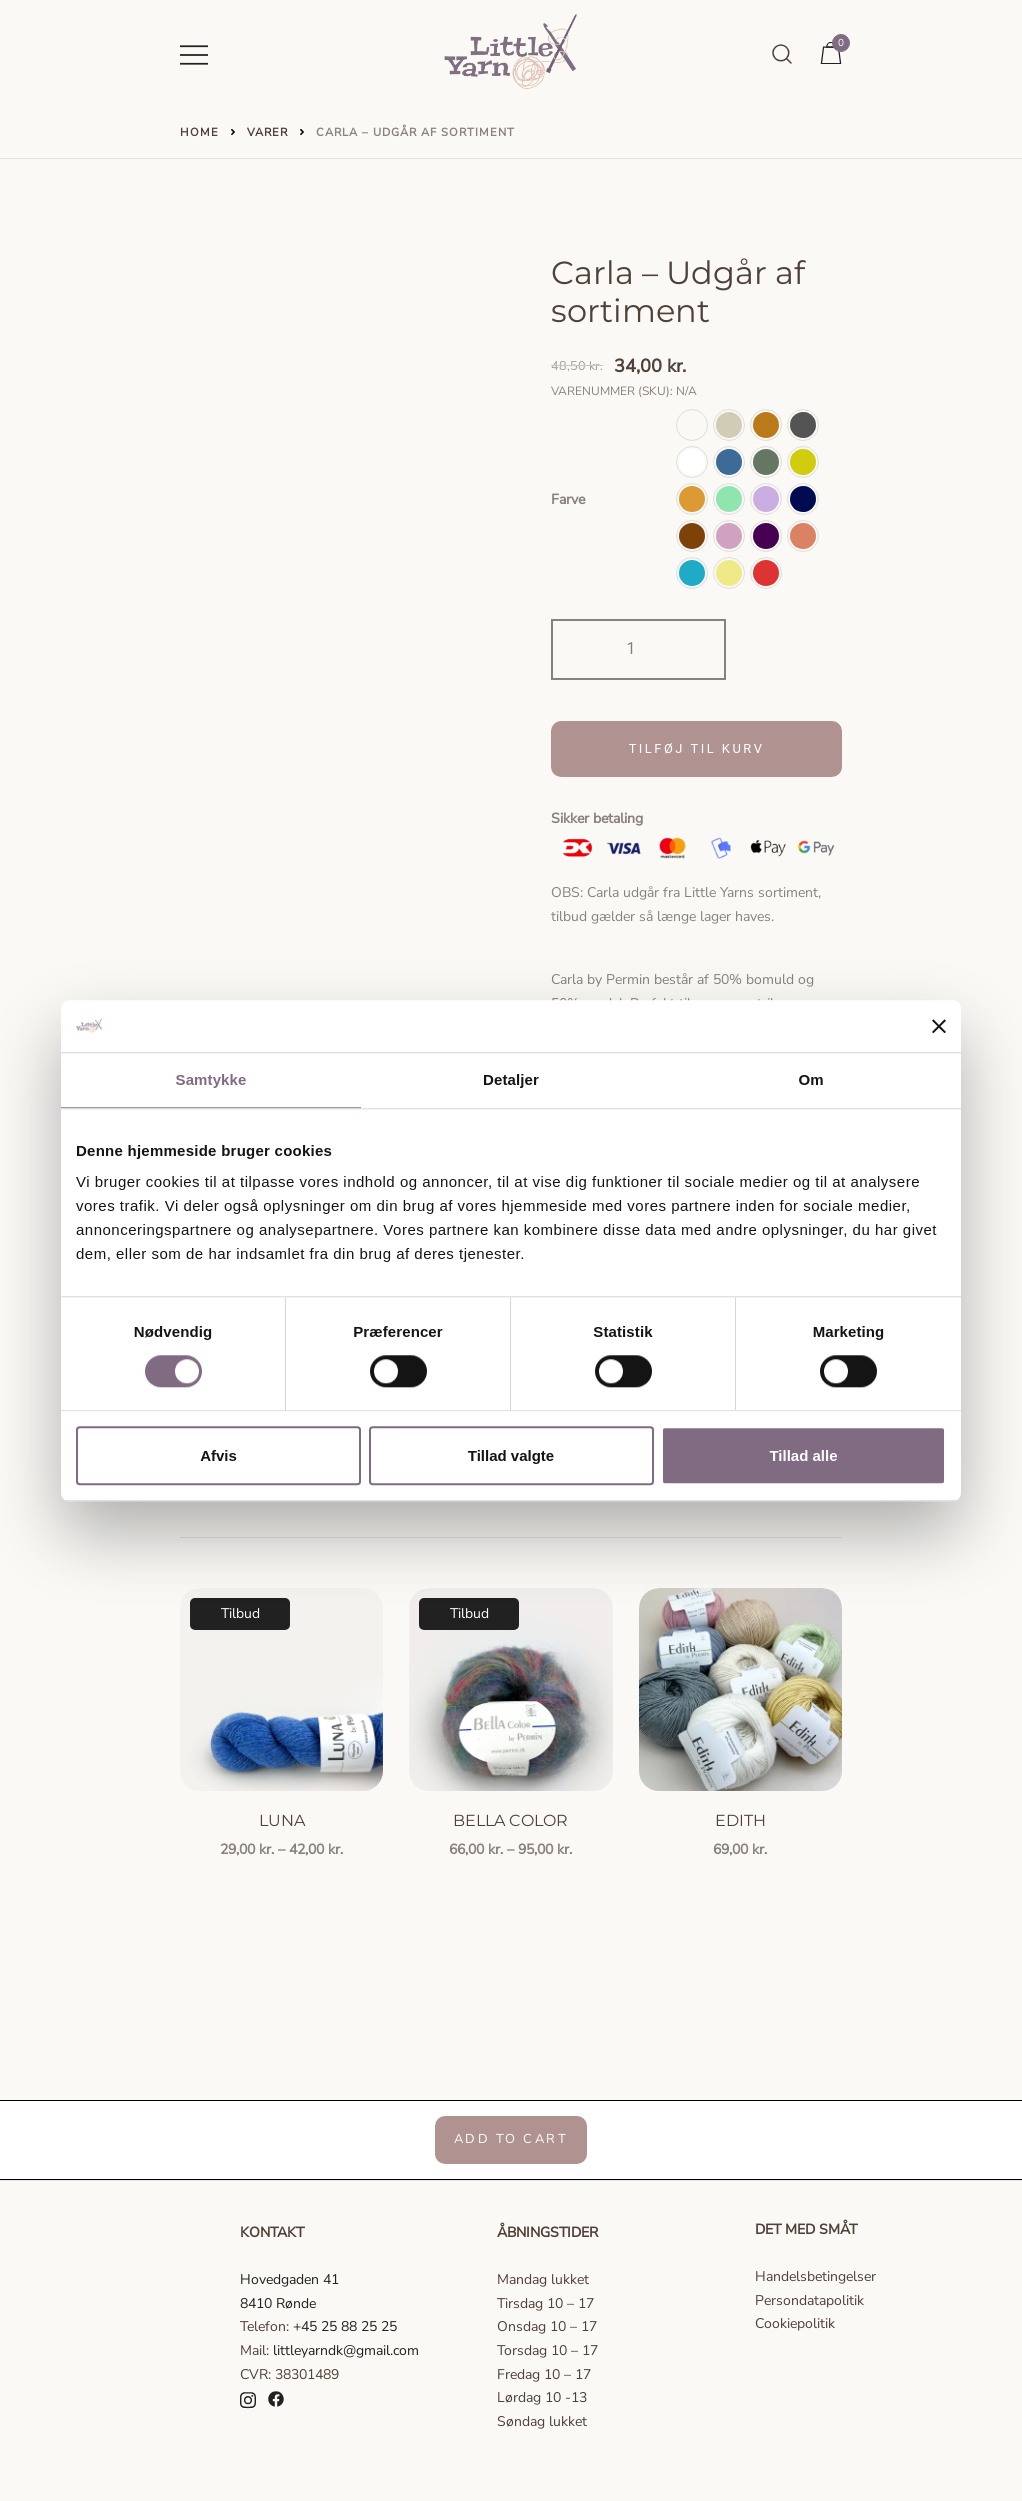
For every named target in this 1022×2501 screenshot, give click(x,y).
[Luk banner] (939, 1026)
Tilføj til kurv (696, 748)
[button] (692, 425)
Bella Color (510, 1818)
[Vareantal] (638, 649)
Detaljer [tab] (511, 1079)
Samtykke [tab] (211, 1079)
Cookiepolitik (795, 2321)
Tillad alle (803, 1455)
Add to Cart (511, 2138)
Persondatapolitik (809, 2298)
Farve (568, 499)
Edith (740, 1818)
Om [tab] (810, 1079)
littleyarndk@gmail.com (346, 2348)
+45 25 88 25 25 (345, 2324)
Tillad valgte (511, 1455)
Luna (282, 1818)
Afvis (218, 1455)
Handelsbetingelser (815, 2274)
